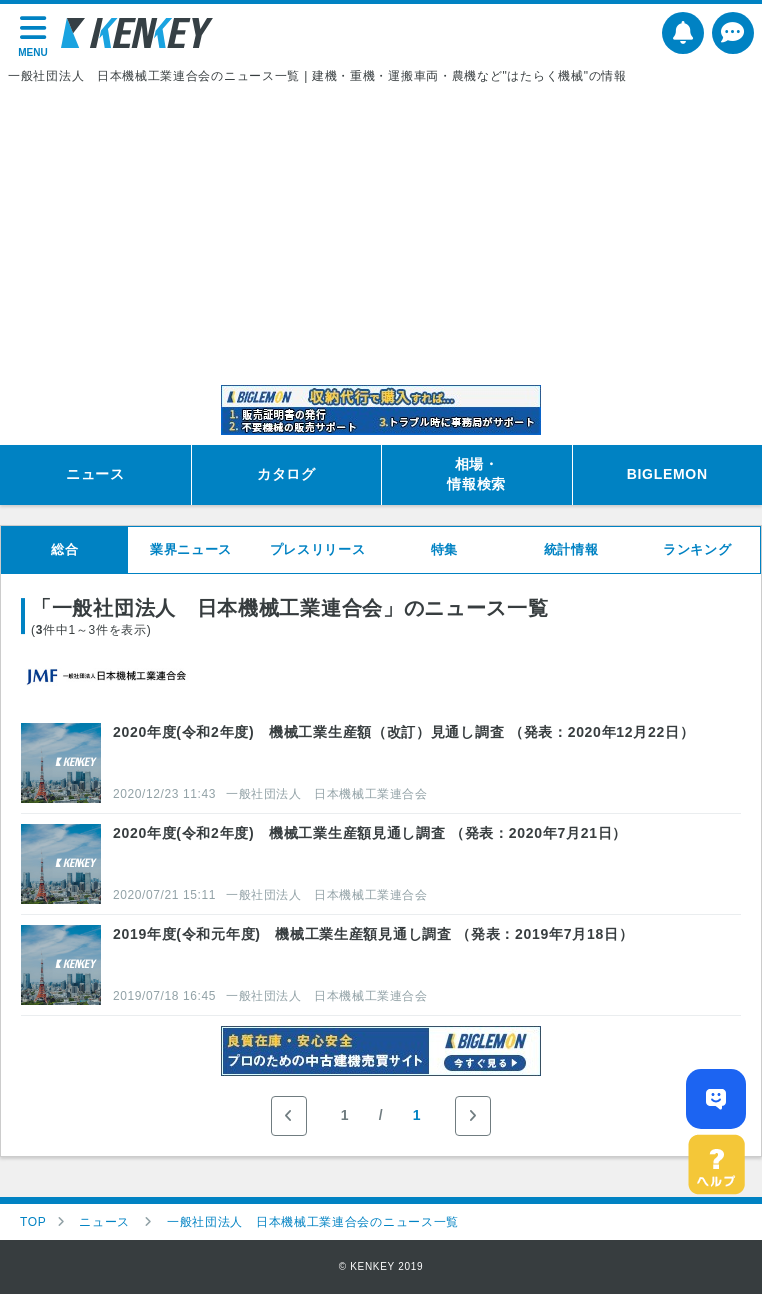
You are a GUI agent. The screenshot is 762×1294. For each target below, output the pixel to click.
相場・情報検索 (476, 474)
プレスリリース (318, 549)
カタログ (286, 474)
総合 (64, 549)
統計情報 (571, 549)
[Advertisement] (381, 235)
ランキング (697, 549)
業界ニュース (191, 549)
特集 (444, 549)
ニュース (95, 474)
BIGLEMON (667, 474)
